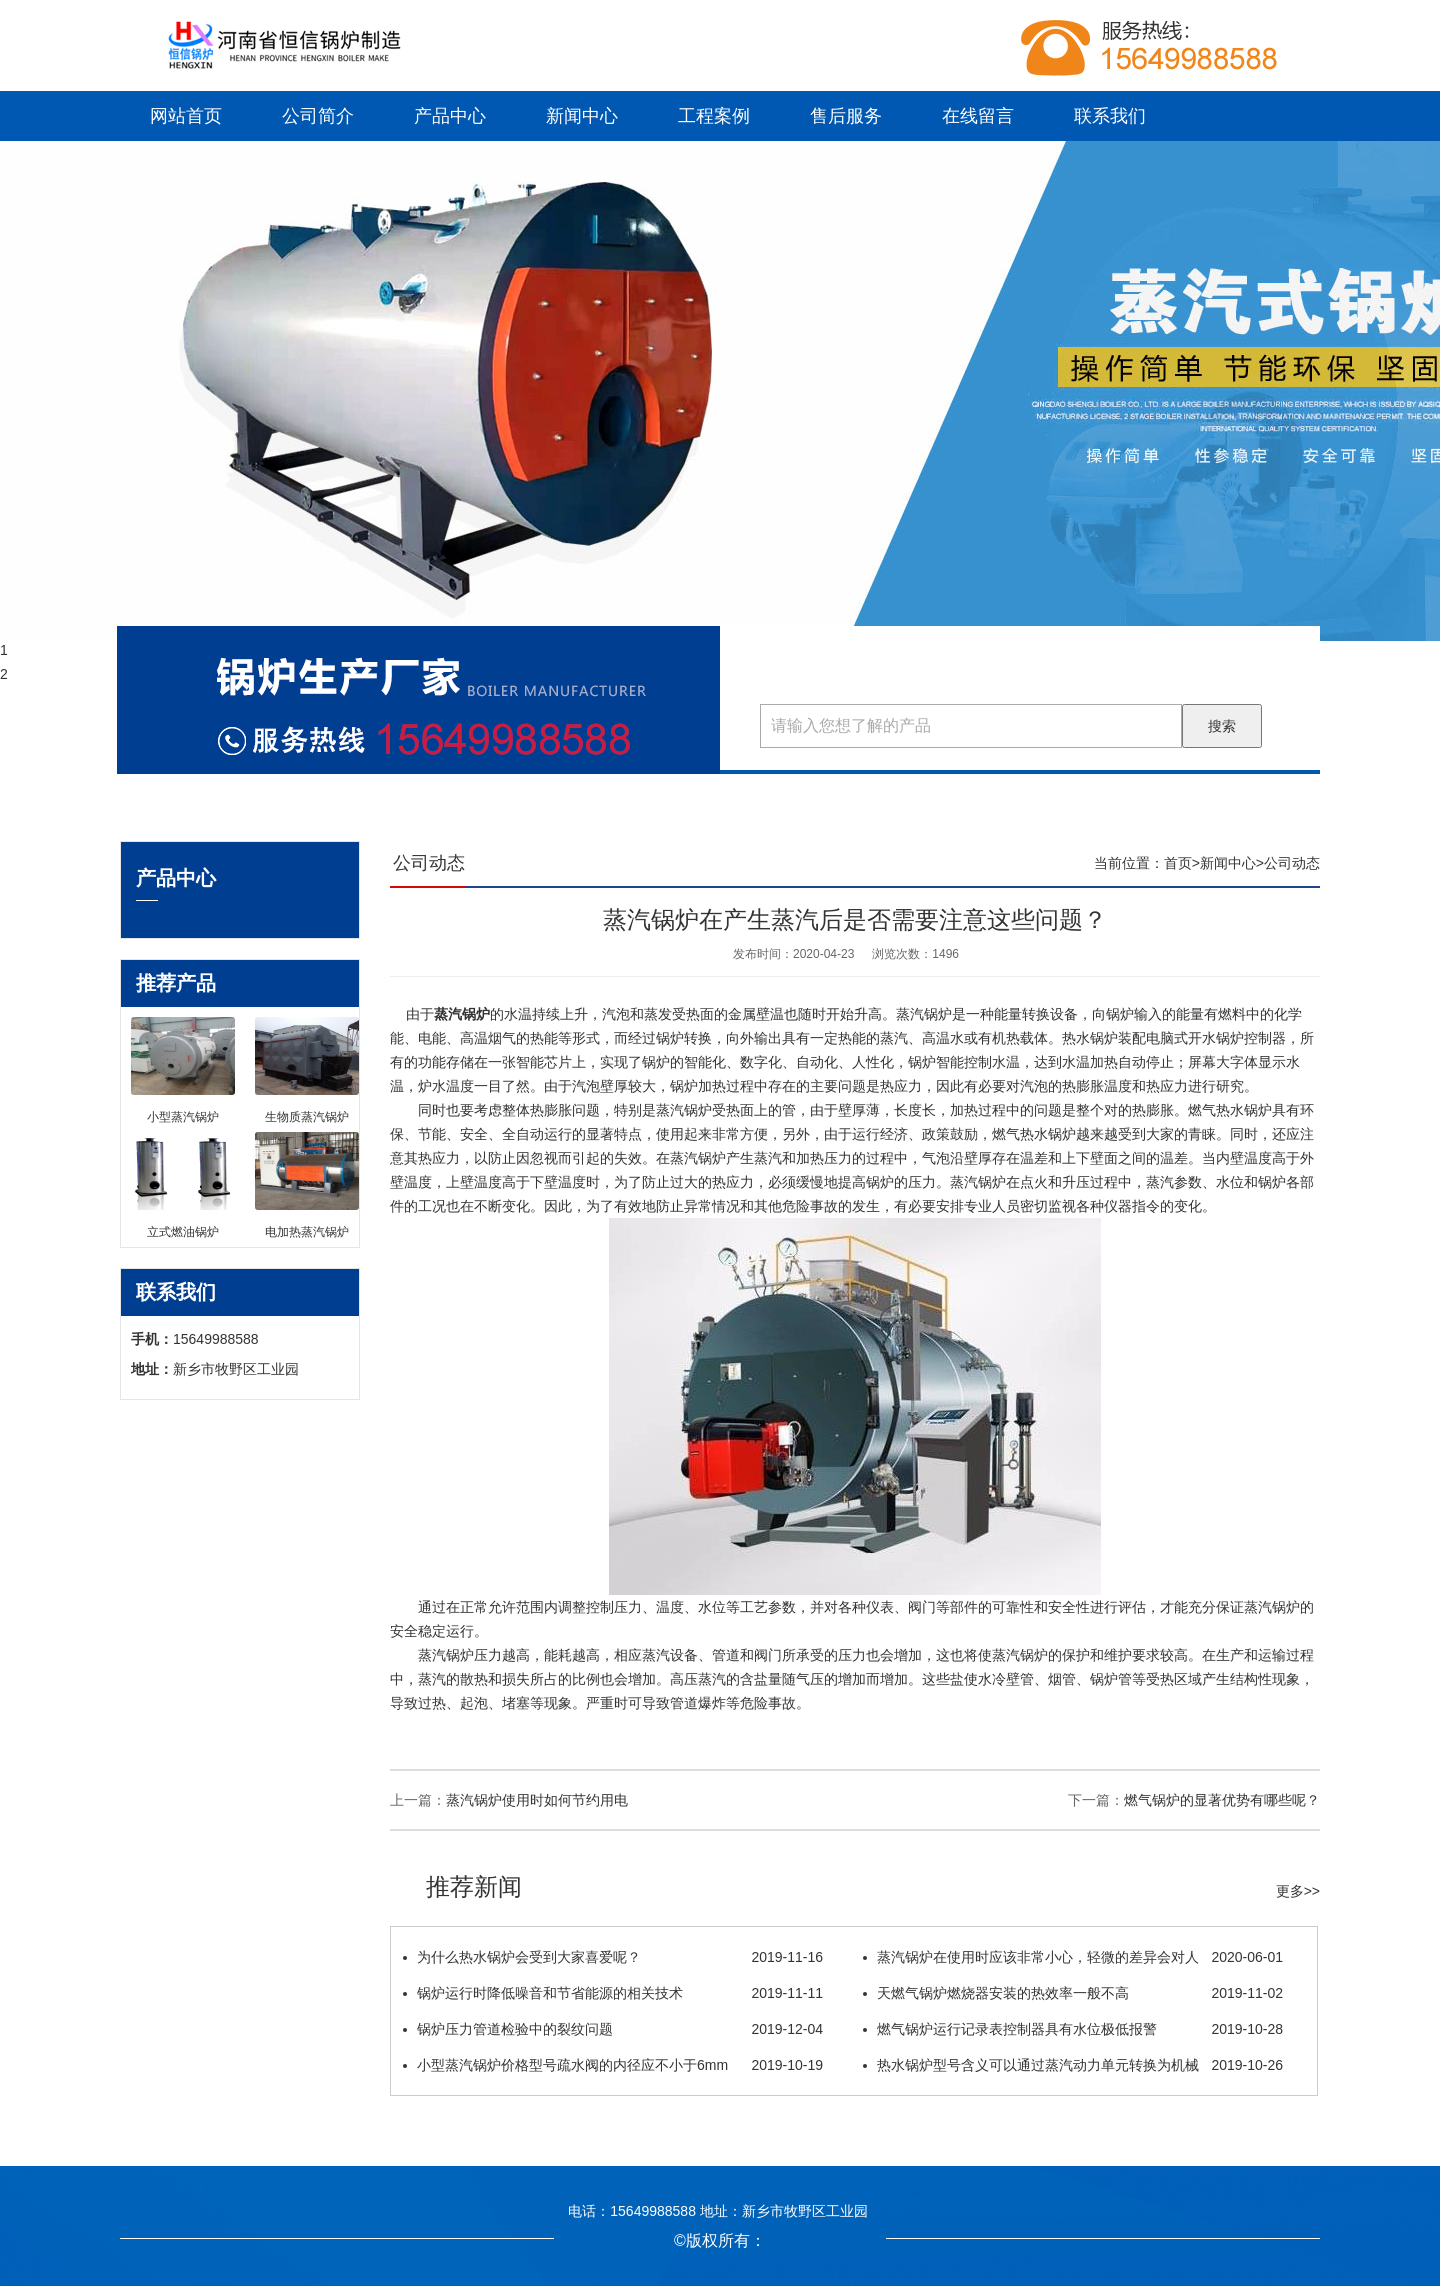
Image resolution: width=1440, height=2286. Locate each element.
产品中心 (450, 116)
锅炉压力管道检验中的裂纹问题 (613, 2029)
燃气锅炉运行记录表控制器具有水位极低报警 (1073, 2029)
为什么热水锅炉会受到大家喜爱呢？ (613, 1957)
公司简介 (318, 116)
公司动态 (1292, 863)
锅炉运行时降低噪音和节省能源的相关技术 (613, 1993)
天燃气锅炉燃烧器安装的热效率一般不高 (1073, 1993)
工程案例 (714, 116)
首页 (1178, 863)
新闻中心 (582, 116)
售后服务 (846, 116)
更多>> (1298, 1891)
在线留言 (978, 116)
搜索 (1222, 726)
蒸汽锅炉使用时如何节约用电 (537, 1800)
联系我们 (1110, 116)
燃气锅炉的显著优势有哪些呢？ (1222, 1800)
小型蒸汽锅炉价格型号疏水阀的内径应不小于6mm (613, 2065)
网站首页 (186, 116)
